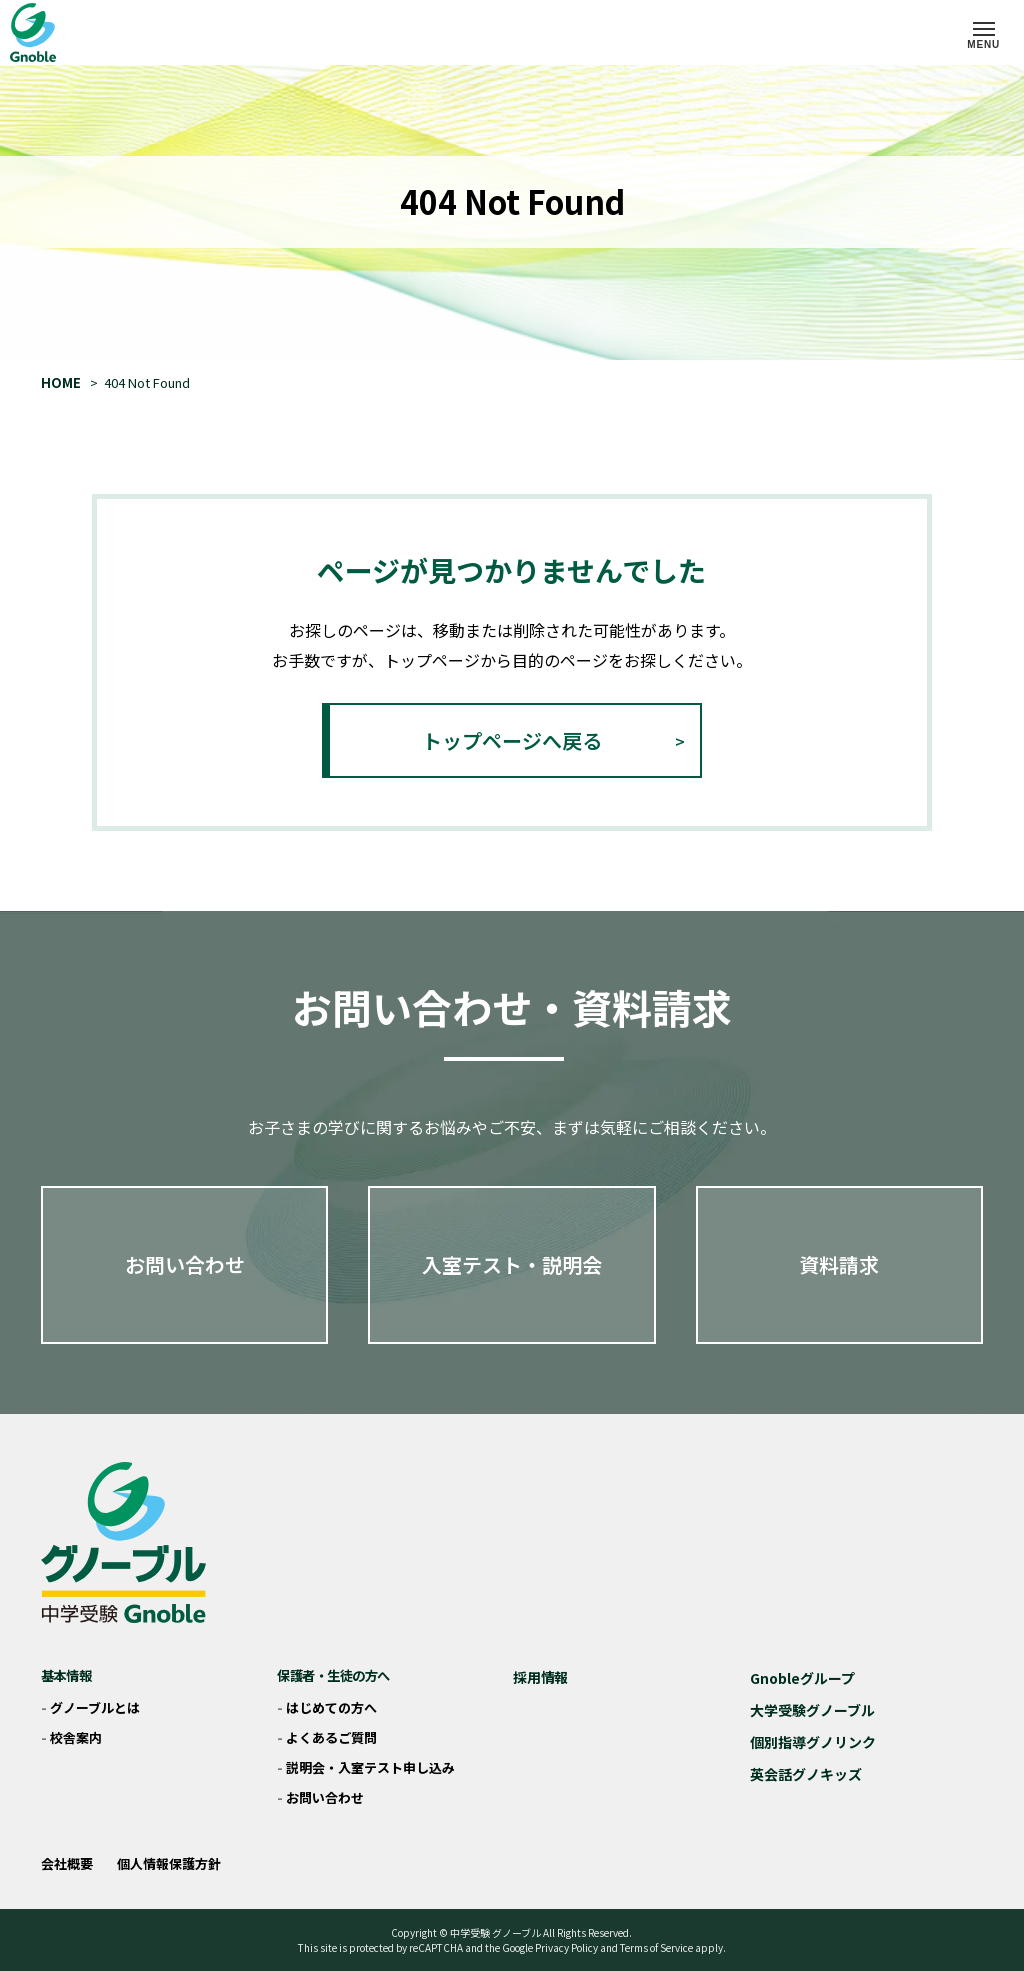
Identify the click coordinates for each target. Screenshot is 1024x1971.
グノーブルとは (95, 1707)
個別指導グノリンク (813, 1742)
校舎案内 (76, 1737)
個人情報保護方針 (169, 1863)
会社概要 (67, 1863)
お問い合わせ (185, 1264)
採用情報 (540, 1677)
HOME (61, 382)
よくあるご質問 (331, 1737)
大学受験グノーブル (812, 1710)
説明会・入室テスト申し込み (370, 1767)
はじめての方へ (331, 1707)
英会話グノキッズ (806, 1774)
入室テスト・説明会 (512, 1264)
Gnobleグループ (802, 1678)
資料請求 (839, 1264)
